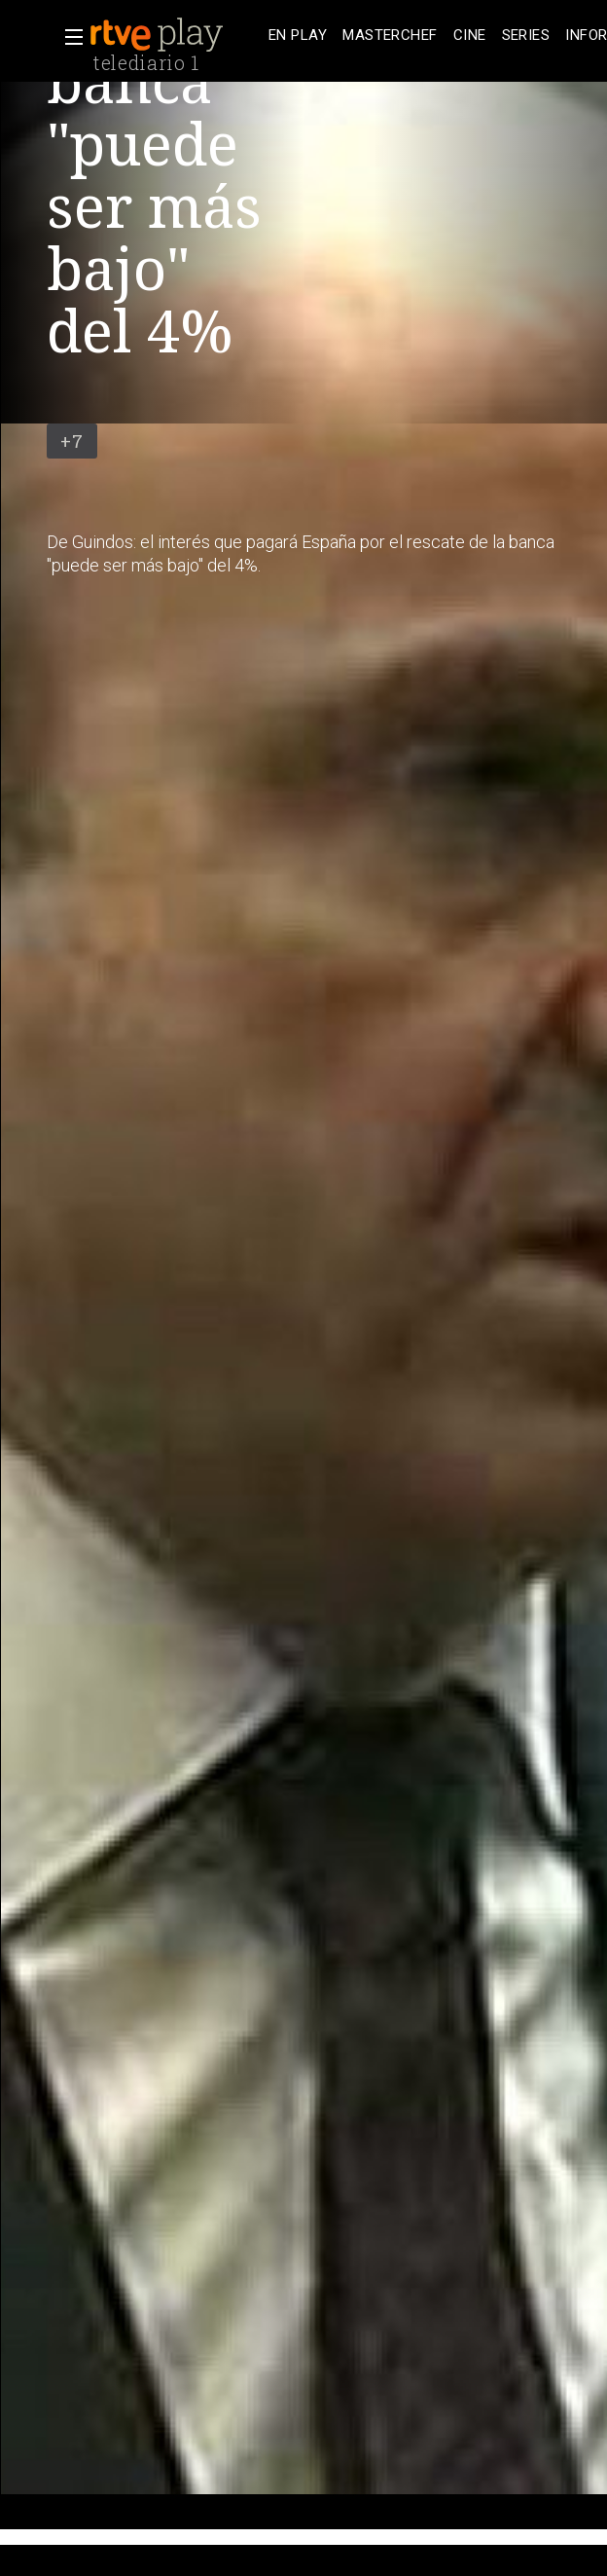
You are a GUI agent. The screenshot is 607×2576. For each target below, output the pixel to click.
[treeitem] (297, 35)
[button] (68, 37)
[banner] (175, 35)
